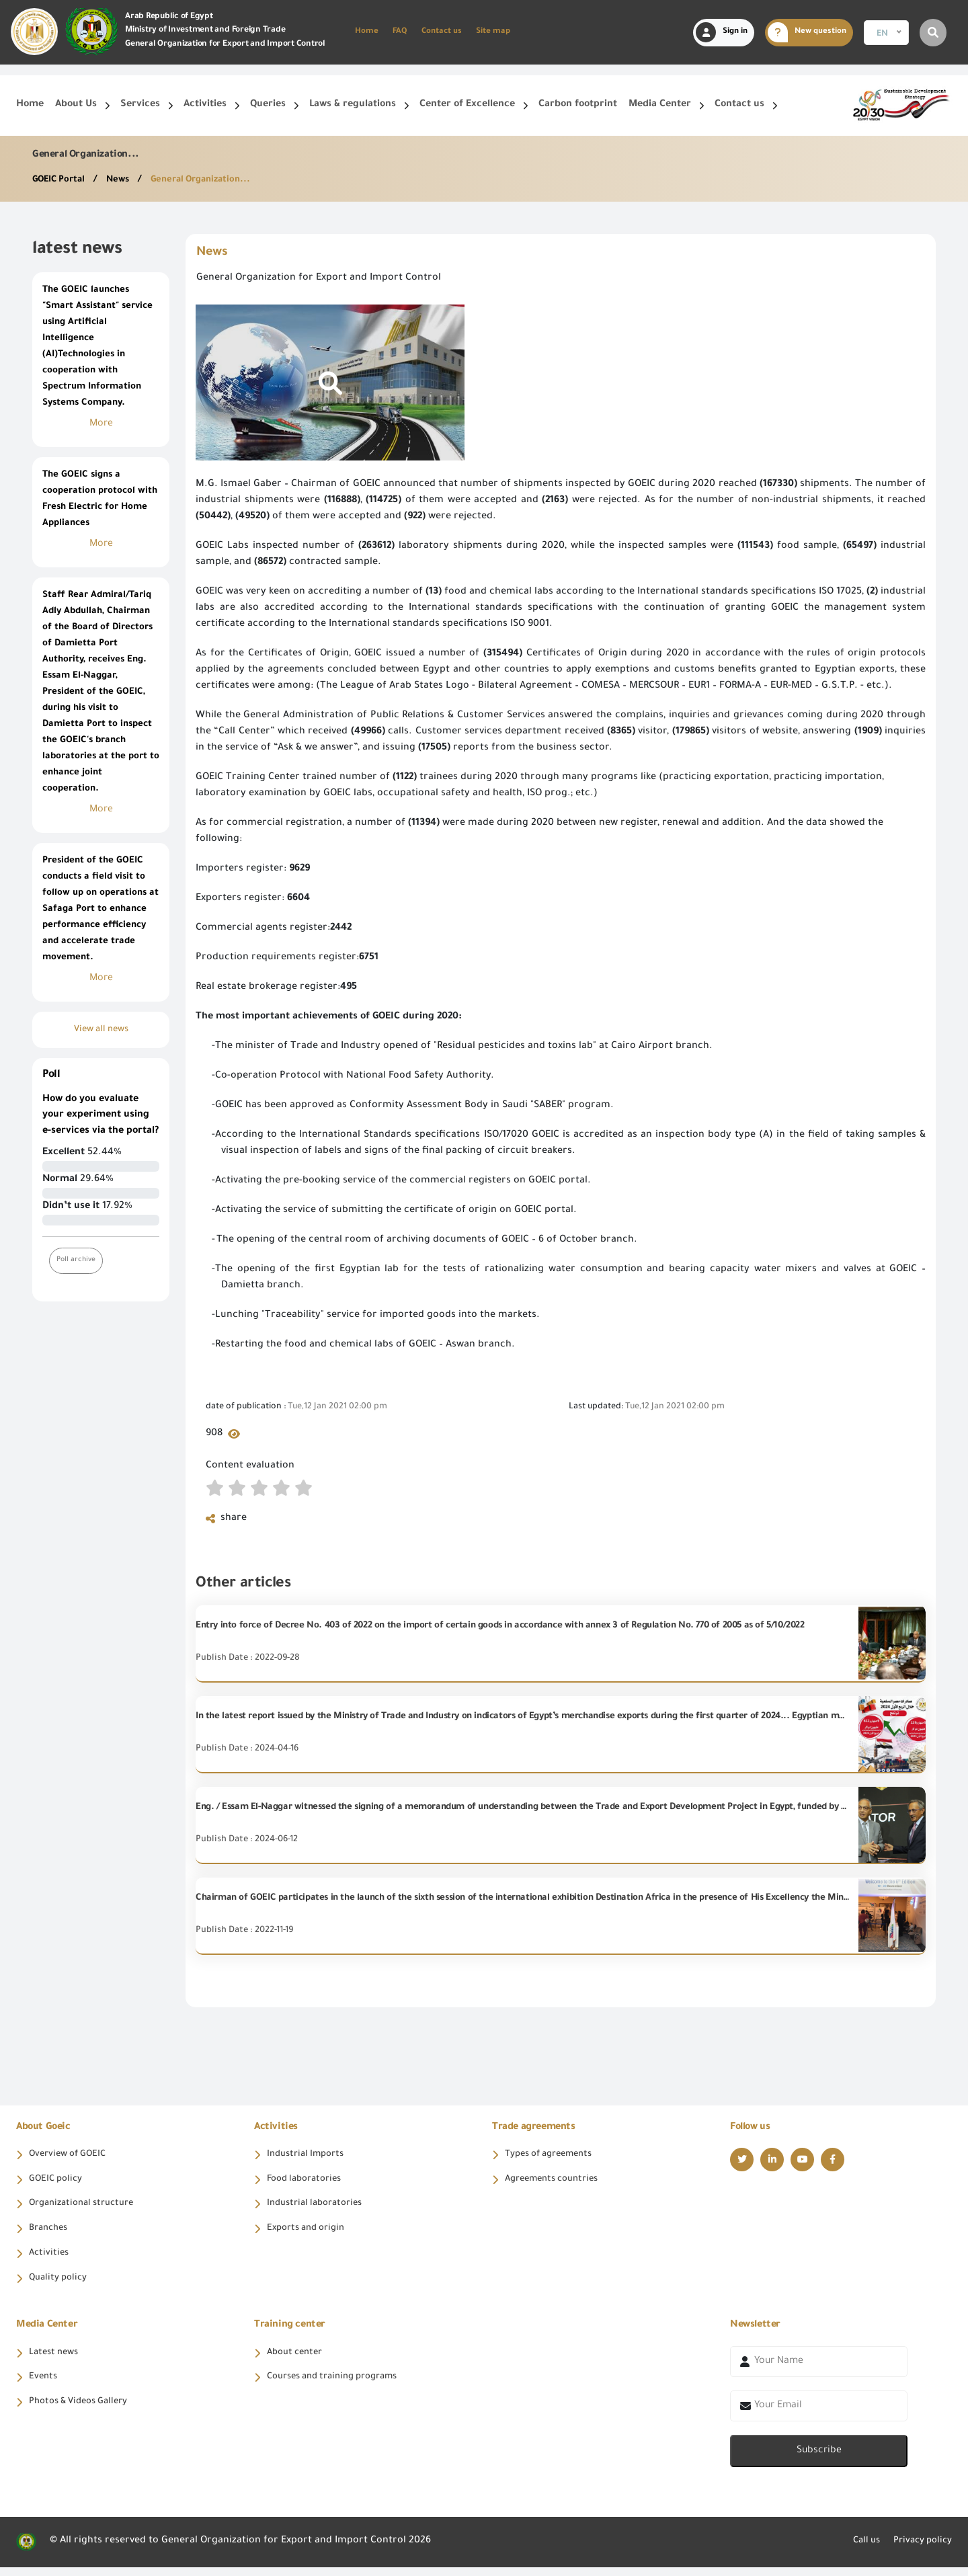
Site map (493, 32)
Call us (858, 2550)
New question (807, 32)
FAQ (400, 32)
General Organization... (214, 180)
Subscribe (819, 2459)
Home (366, 32)
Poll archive (77, 1260)
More (101, 424)
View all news (101, 1029)
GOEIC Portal (62, 180)
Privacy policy (919, 2550)
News (126, 180)
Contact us (441, 32)
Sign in (722, 32)
